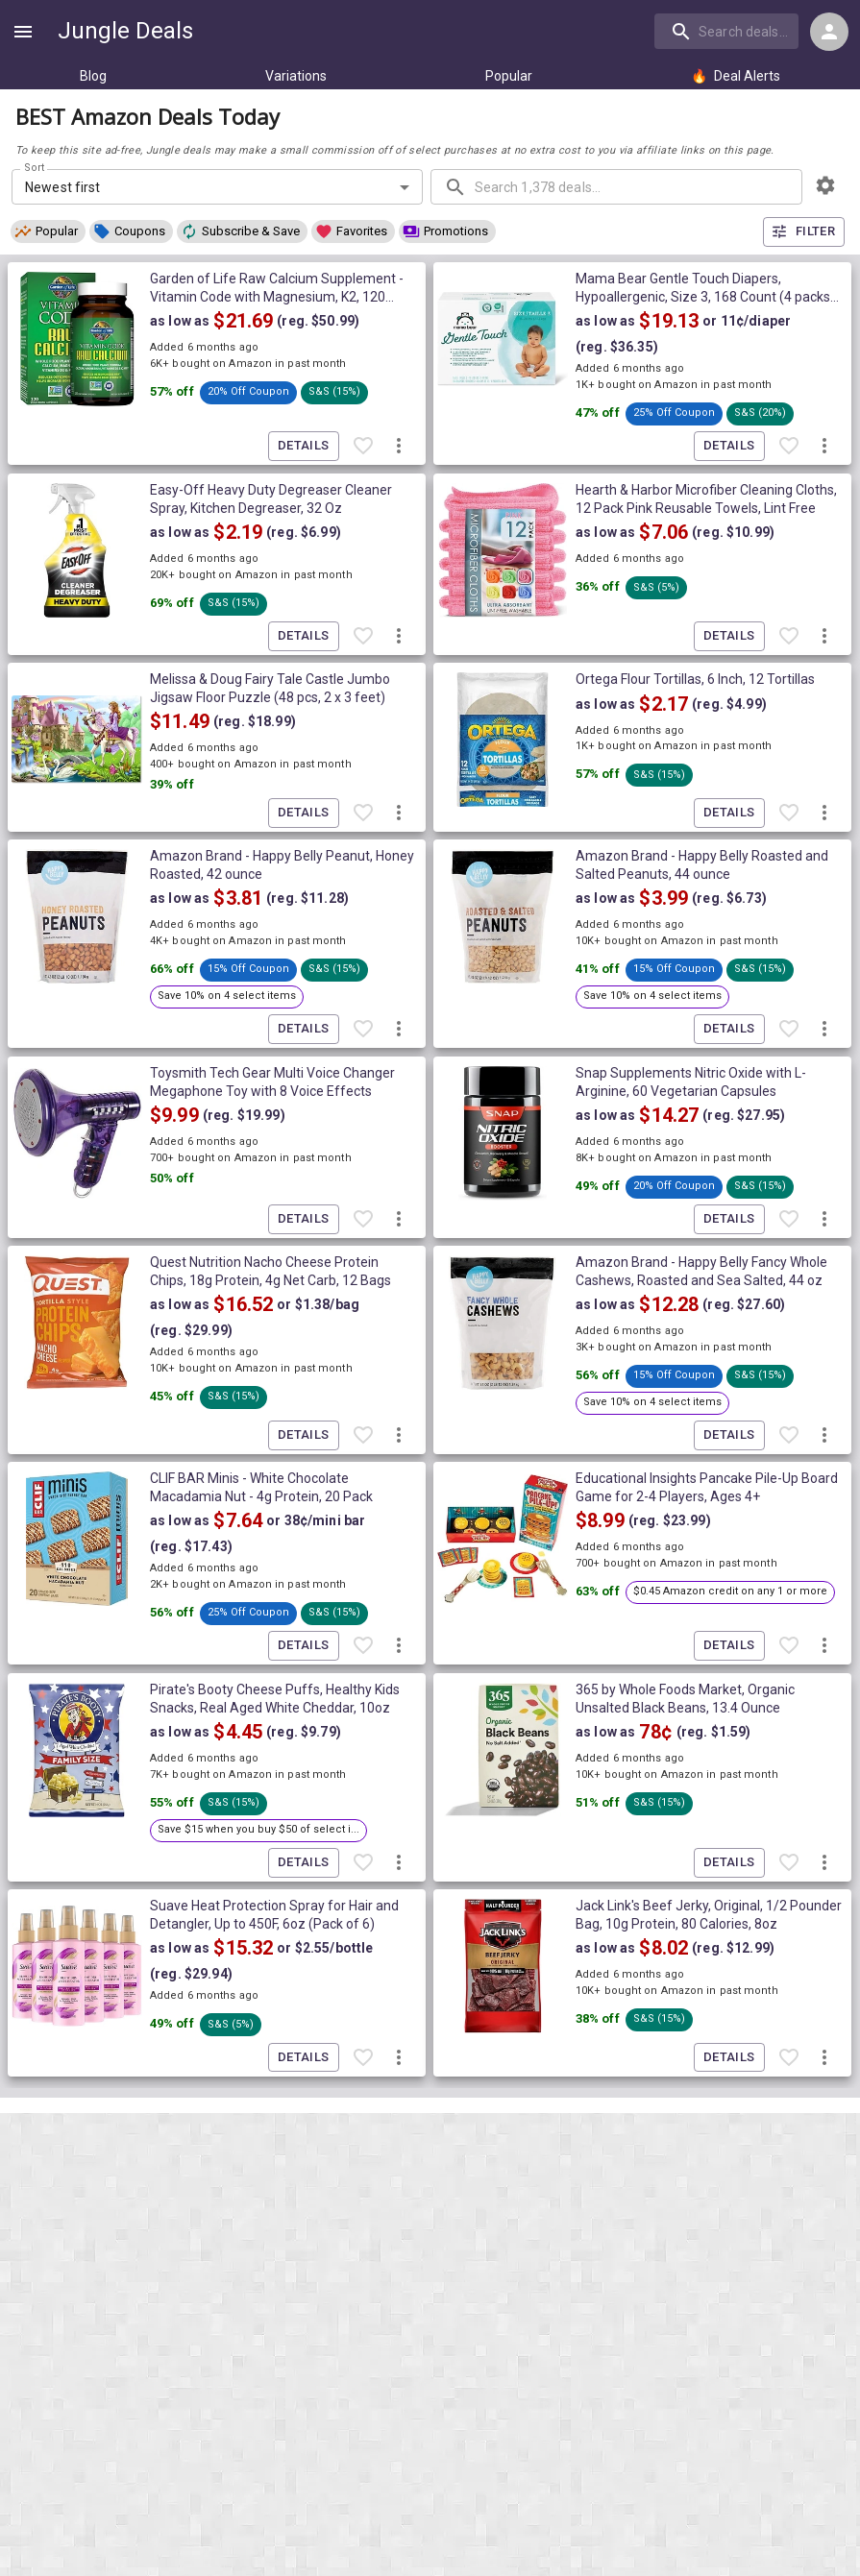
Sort (35, 168)
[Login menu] (829, 31)
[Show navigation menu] (23, 32)
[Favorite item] (363, 446)
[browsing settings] (825, 185)
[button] (48, 231)
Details (303, 446)
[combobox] (728, 30)
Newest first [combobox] (63, 187)
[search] (726, 30)
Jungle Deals (125, 30)
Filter (804, 232)
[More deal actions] (399, 446)
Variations (296, 76)
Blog (93, 76)
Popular (508, 76)
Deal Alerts (735, 76)
